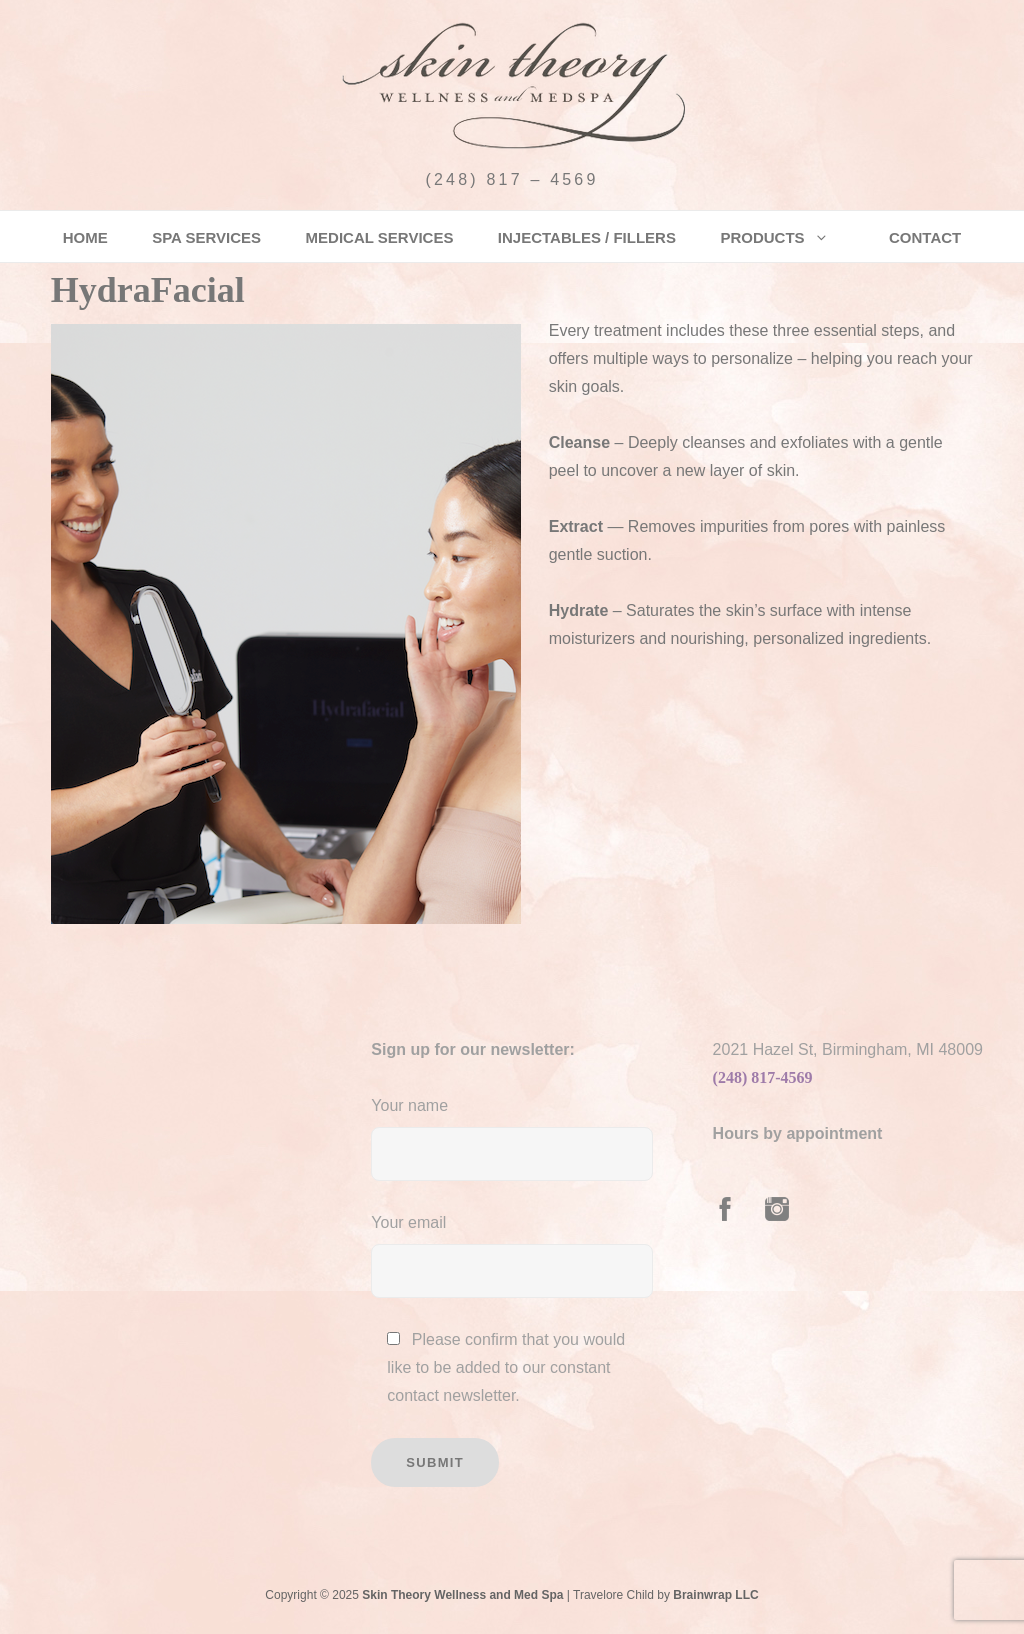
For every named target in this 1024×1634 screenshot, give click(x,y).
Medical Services (380, 237)
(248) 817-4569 (763, 1077)
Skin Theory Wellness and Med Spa (462, 1595)
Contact (925, 237)
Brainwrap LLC (715, 1595)
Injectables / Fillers (587, 237)
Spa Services (206, 237)
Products (774, 237)
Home (85, 237)
